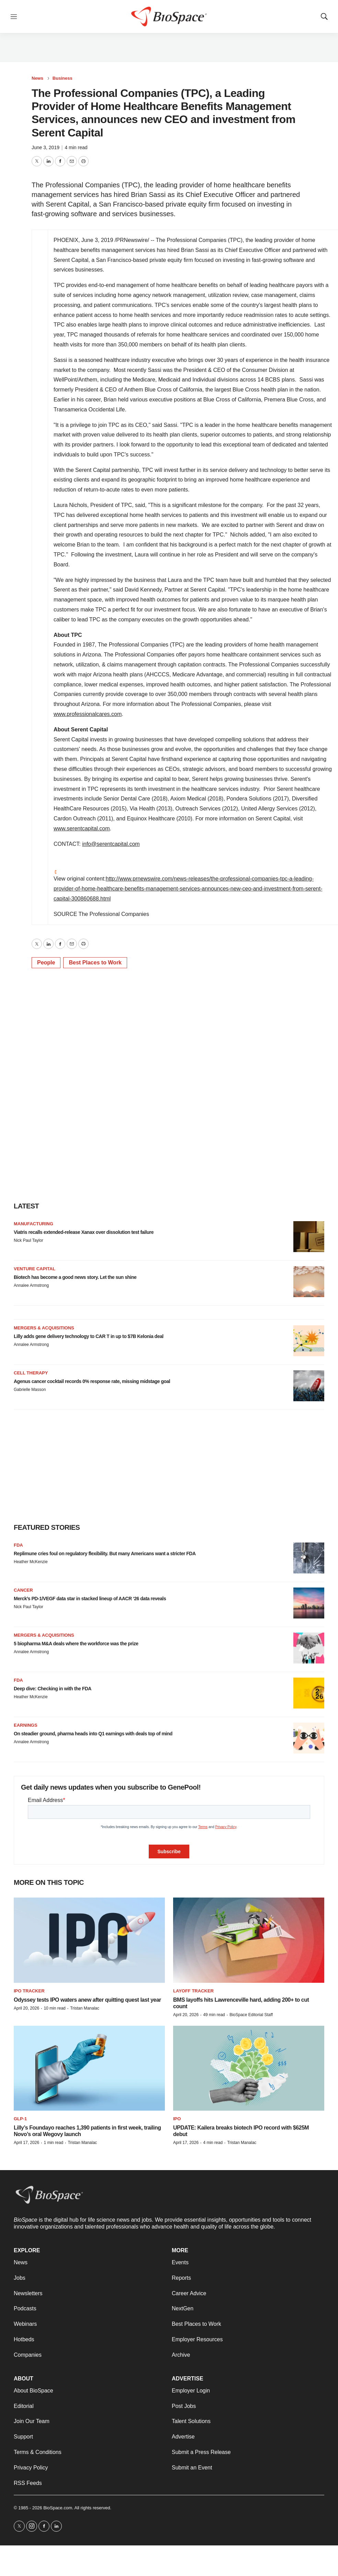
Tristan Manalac (84, 2008)
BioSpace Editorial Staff (251, 2014)
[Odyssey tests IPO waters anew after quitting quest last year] (89, 1940)
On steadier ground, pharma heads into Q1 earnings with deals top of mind (93, 1733)
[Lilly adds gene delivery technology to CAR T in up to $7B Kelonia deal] (308, 1340)
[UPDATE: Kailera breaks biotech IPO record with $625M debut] (248, 2068)
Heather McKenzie (31, 1561)
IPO (177, 2118)
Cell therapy (31, 1372)
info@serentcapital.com (110, 844)
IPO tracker (29, 1990)
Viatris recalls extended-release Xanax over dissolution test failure (84, 1232)
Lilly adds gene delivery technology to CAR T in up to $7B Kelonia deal (89, 1336)
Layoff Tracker (193, 1990)
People (46, 962)
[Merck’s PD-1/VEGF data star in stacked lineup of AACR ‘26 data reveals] (308, 1603)
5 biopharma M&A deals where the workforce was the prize (76, 1643)
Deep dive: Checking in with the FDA (52, 1688)
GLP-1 (20, 2118)
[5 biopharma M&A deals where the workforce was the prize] (308, 1648)
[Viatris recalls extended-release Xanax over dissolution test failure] (308, 1236)
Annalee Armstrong (31, 1285)
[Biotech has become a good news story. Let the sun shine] (308, 1281)
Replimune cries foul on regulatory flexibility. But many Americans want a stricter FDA (105, 1553)
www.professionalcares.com (88, 714)
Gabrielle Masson (30, 1389)
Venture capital (34, 1268)
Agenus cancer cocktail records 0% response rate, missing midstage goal (92, 1381)
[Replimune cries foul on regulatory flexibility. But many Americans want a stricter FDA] (308, 1558)
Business (62, 78)
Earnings (25, 1725)
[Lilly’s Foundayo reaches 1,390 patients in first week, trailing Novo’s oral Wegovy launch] (89, 2068)
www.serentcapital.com (82, 828)
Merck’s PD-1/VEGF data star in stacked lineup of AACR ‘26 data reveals (90, 1598)
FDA (18, 1545)
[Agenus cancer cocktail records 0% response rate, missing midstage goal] (308, 1385)
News (37, 78)
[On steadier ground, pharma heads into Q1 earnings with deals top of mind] (308, 1738)
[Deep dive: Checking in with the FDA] (308, 1693)
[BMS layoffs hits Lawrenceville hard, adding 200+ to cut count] (248, 1940)
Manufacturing (33, 1223)
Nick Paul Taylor (28, 1240)
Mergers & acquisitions (44, 1327)
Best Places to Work (95, 962)
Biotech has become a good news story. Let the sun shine (75, 1277)
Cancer (23, 1590)
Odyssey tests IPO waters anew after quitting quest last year (87, 2000)
